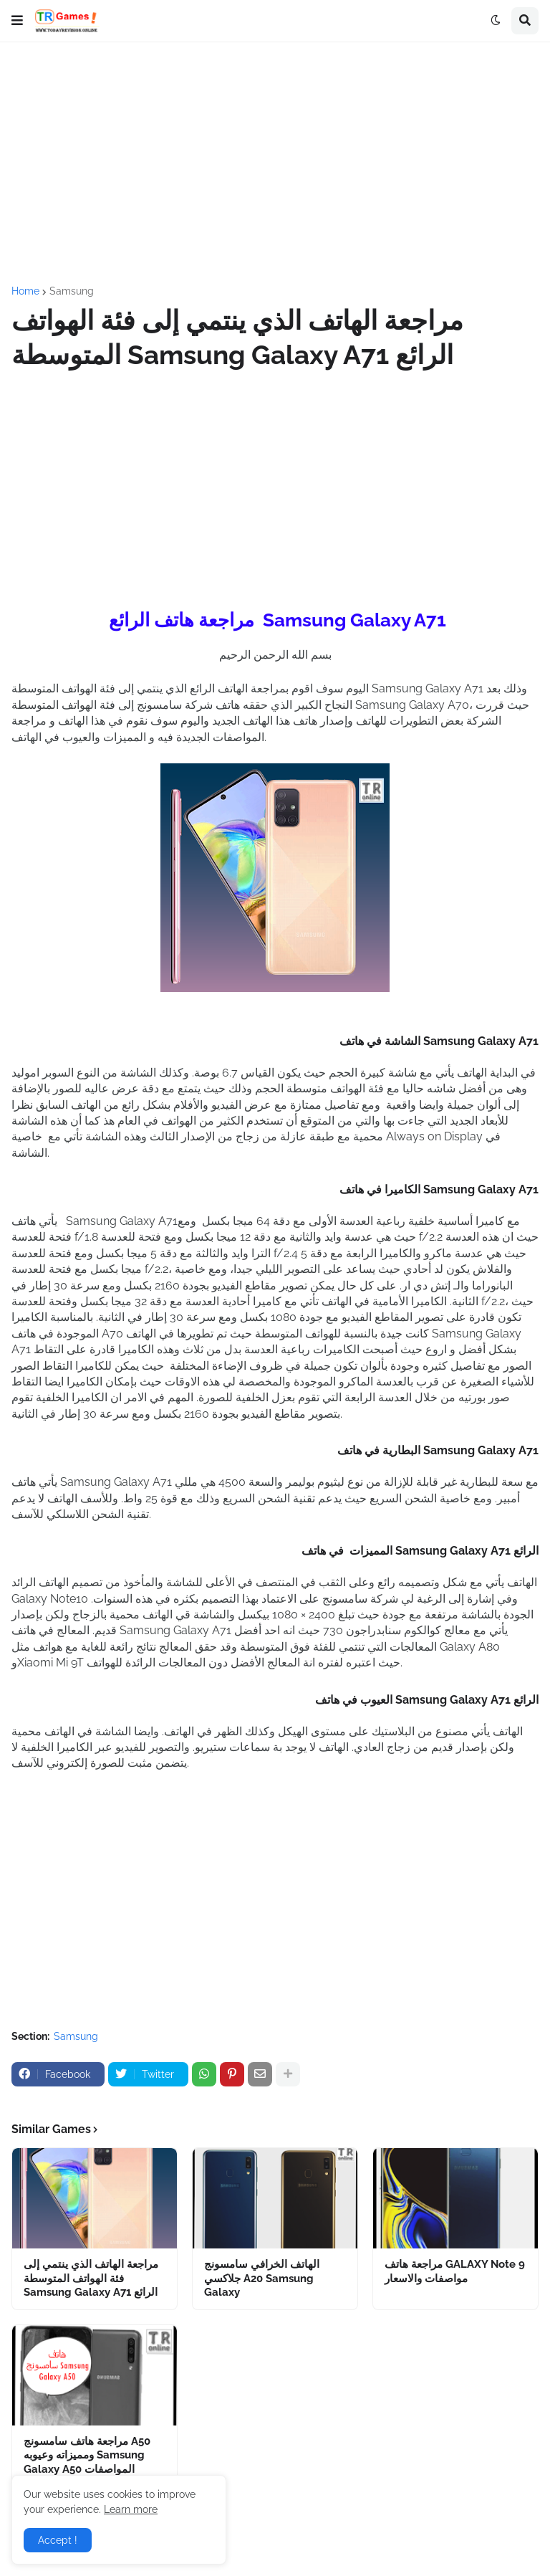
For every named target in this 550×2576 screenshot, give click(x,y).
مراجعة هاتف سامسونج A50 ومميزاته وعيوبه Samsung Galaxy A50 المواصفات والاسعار (87, 2462)
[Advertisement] (275, 164)
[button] (17, 21)
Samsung (71, 291)
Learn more (131, 2509)
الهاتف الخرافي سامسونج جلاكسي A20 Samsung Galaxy (261, 2278)
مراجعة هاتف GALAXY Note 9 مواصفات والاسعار (455, 2271)
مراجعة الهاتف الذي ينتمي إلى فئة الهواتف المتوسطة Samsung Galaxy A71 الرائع (91, 2278)
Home (25, 291)
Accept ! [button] (57, 2540)
